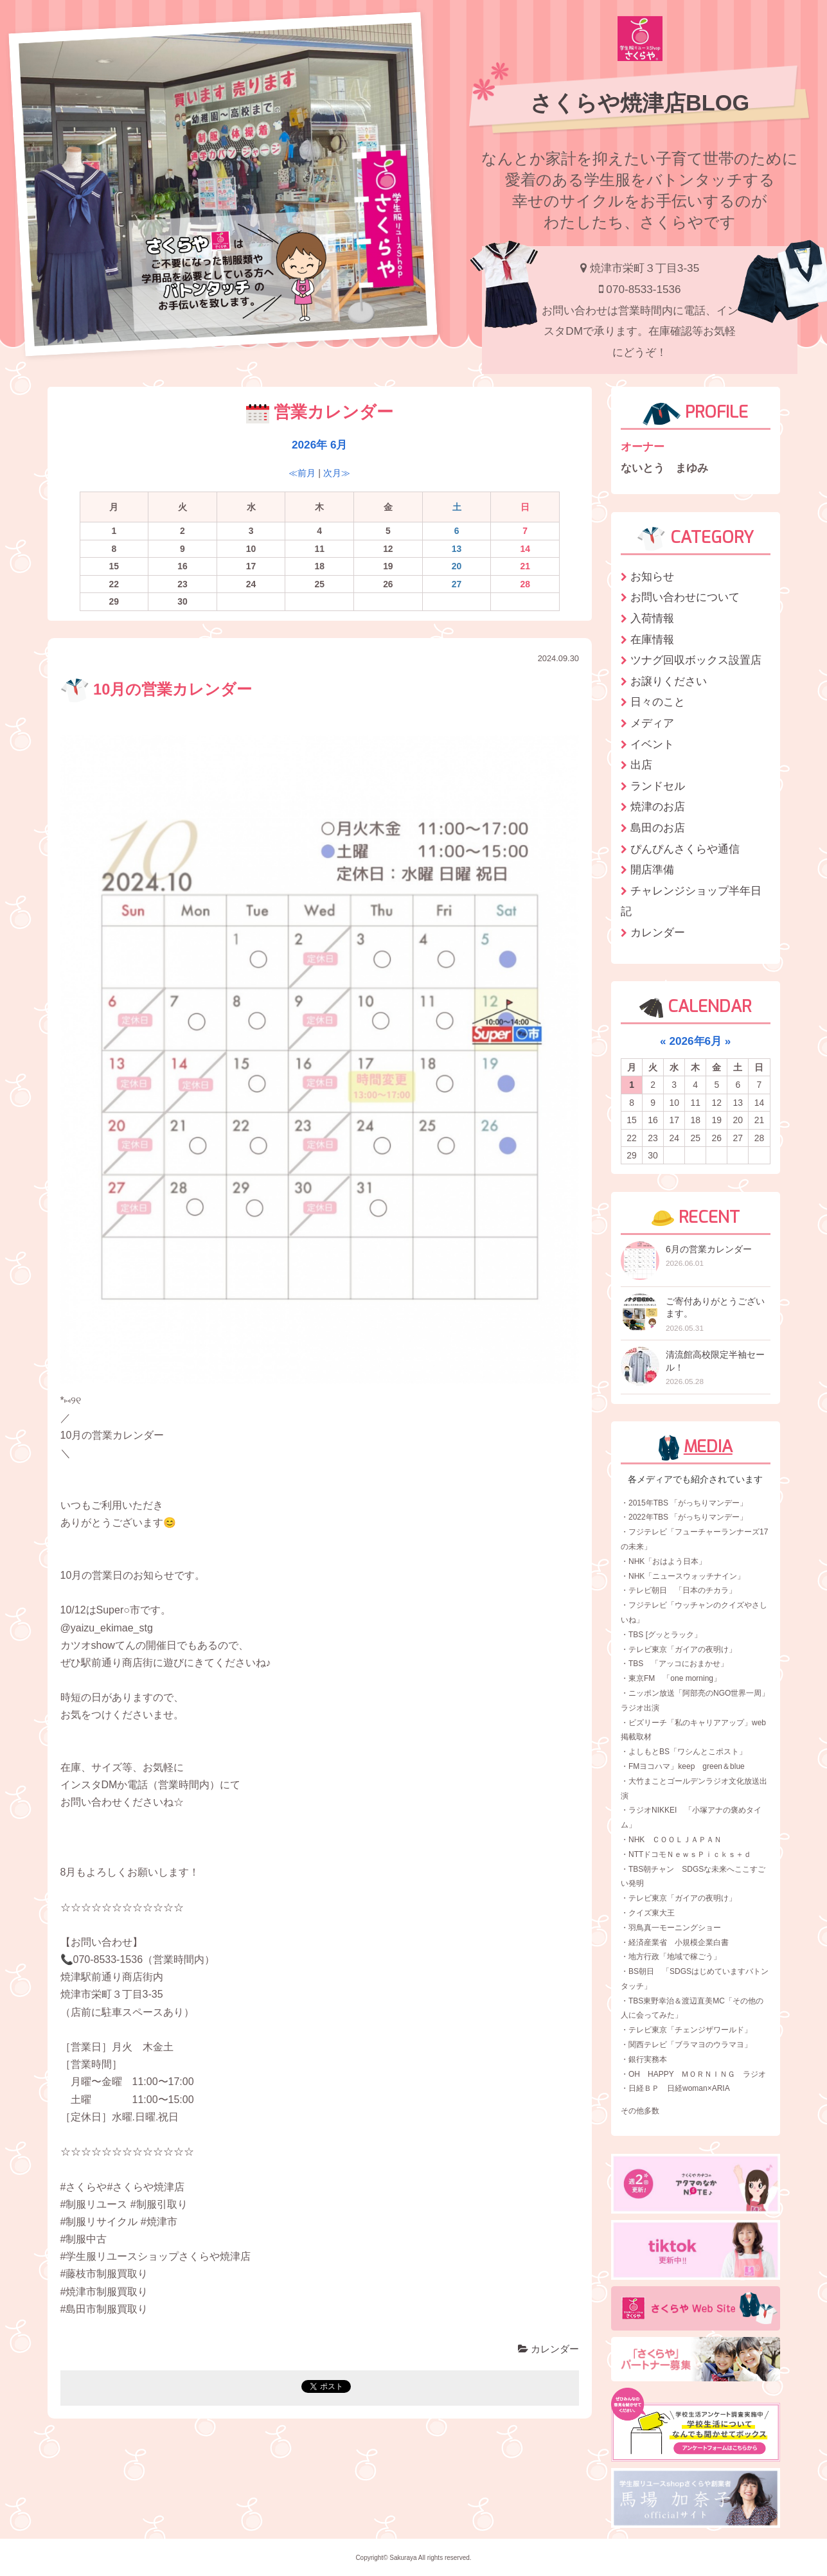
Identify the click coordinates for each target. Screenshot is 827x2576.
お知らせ (652, 576)
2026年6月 (695, 1041)
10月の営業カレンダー (156, 689)
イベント (652, 744)
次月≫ (336, 473)
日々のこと (657, 701)
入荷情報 (652, 618)
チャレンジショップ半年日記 (691, 901)
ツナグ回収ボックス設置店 (695, 659)
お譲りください (668, 681)
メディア (652, 722)
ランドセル (657, 785)
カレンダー (548, 2348)
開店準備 (652, 869)
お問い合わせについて (685, 597)
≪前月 (302, 473)
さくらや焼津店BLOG (639, 103)
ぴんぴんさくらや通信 (685, 848)
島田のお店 (657, 827)
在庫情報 (652, 639)
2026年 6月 (319, 444)
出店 (641, 764)
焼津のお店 (657, 806)
